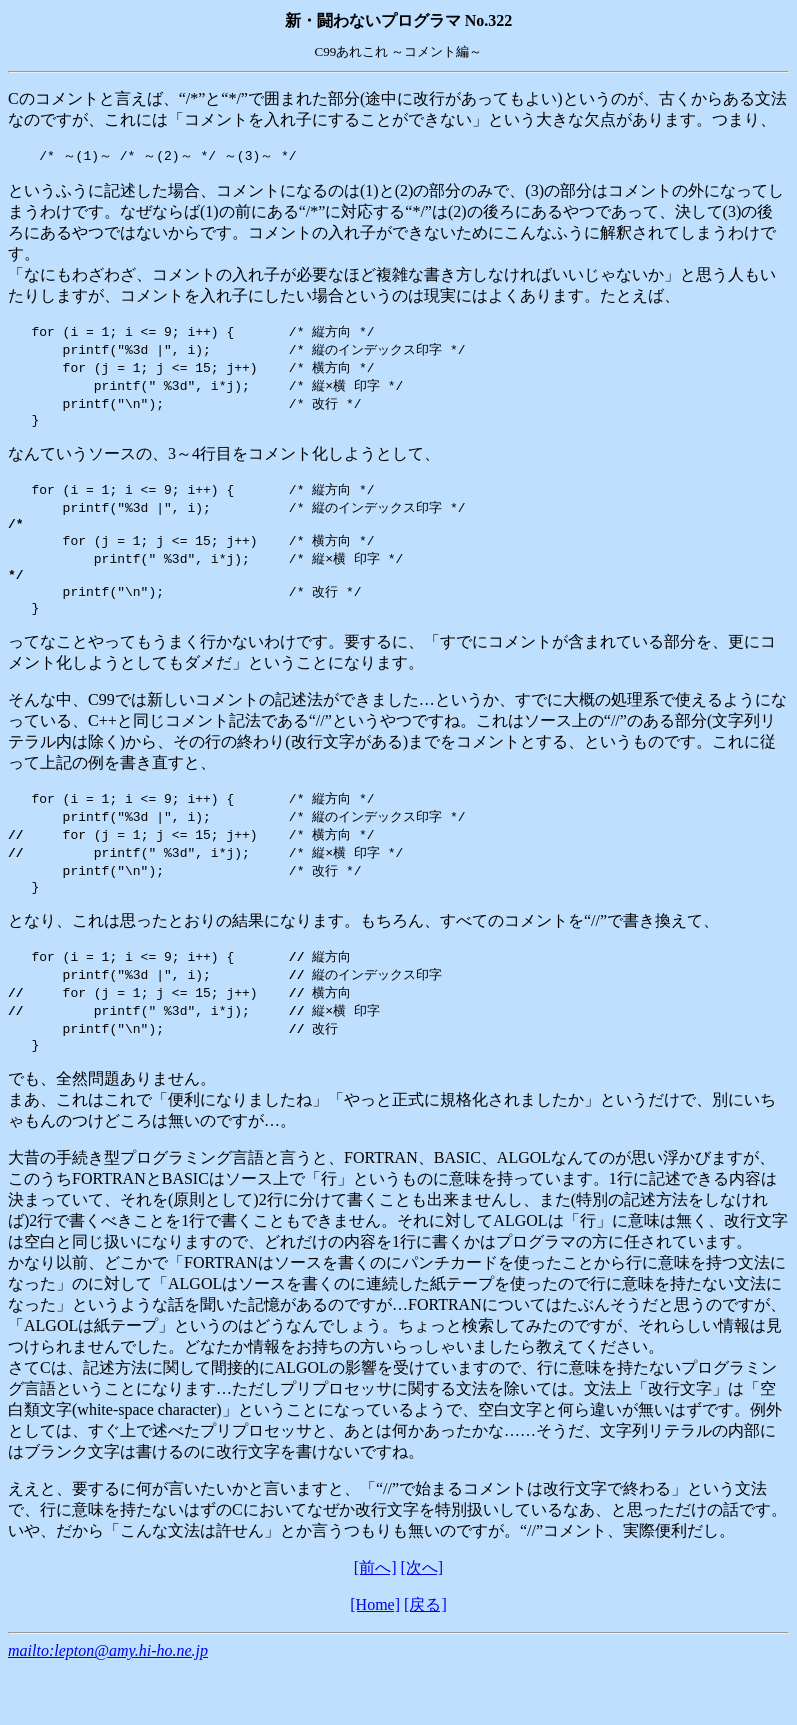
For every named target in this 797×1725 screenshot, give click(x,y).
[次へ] (422, 1606)
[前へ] (375, 1606)
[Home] (375, 1643)
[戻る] (425, 1643)
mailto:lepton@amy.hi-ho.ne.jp (108, 1689)
